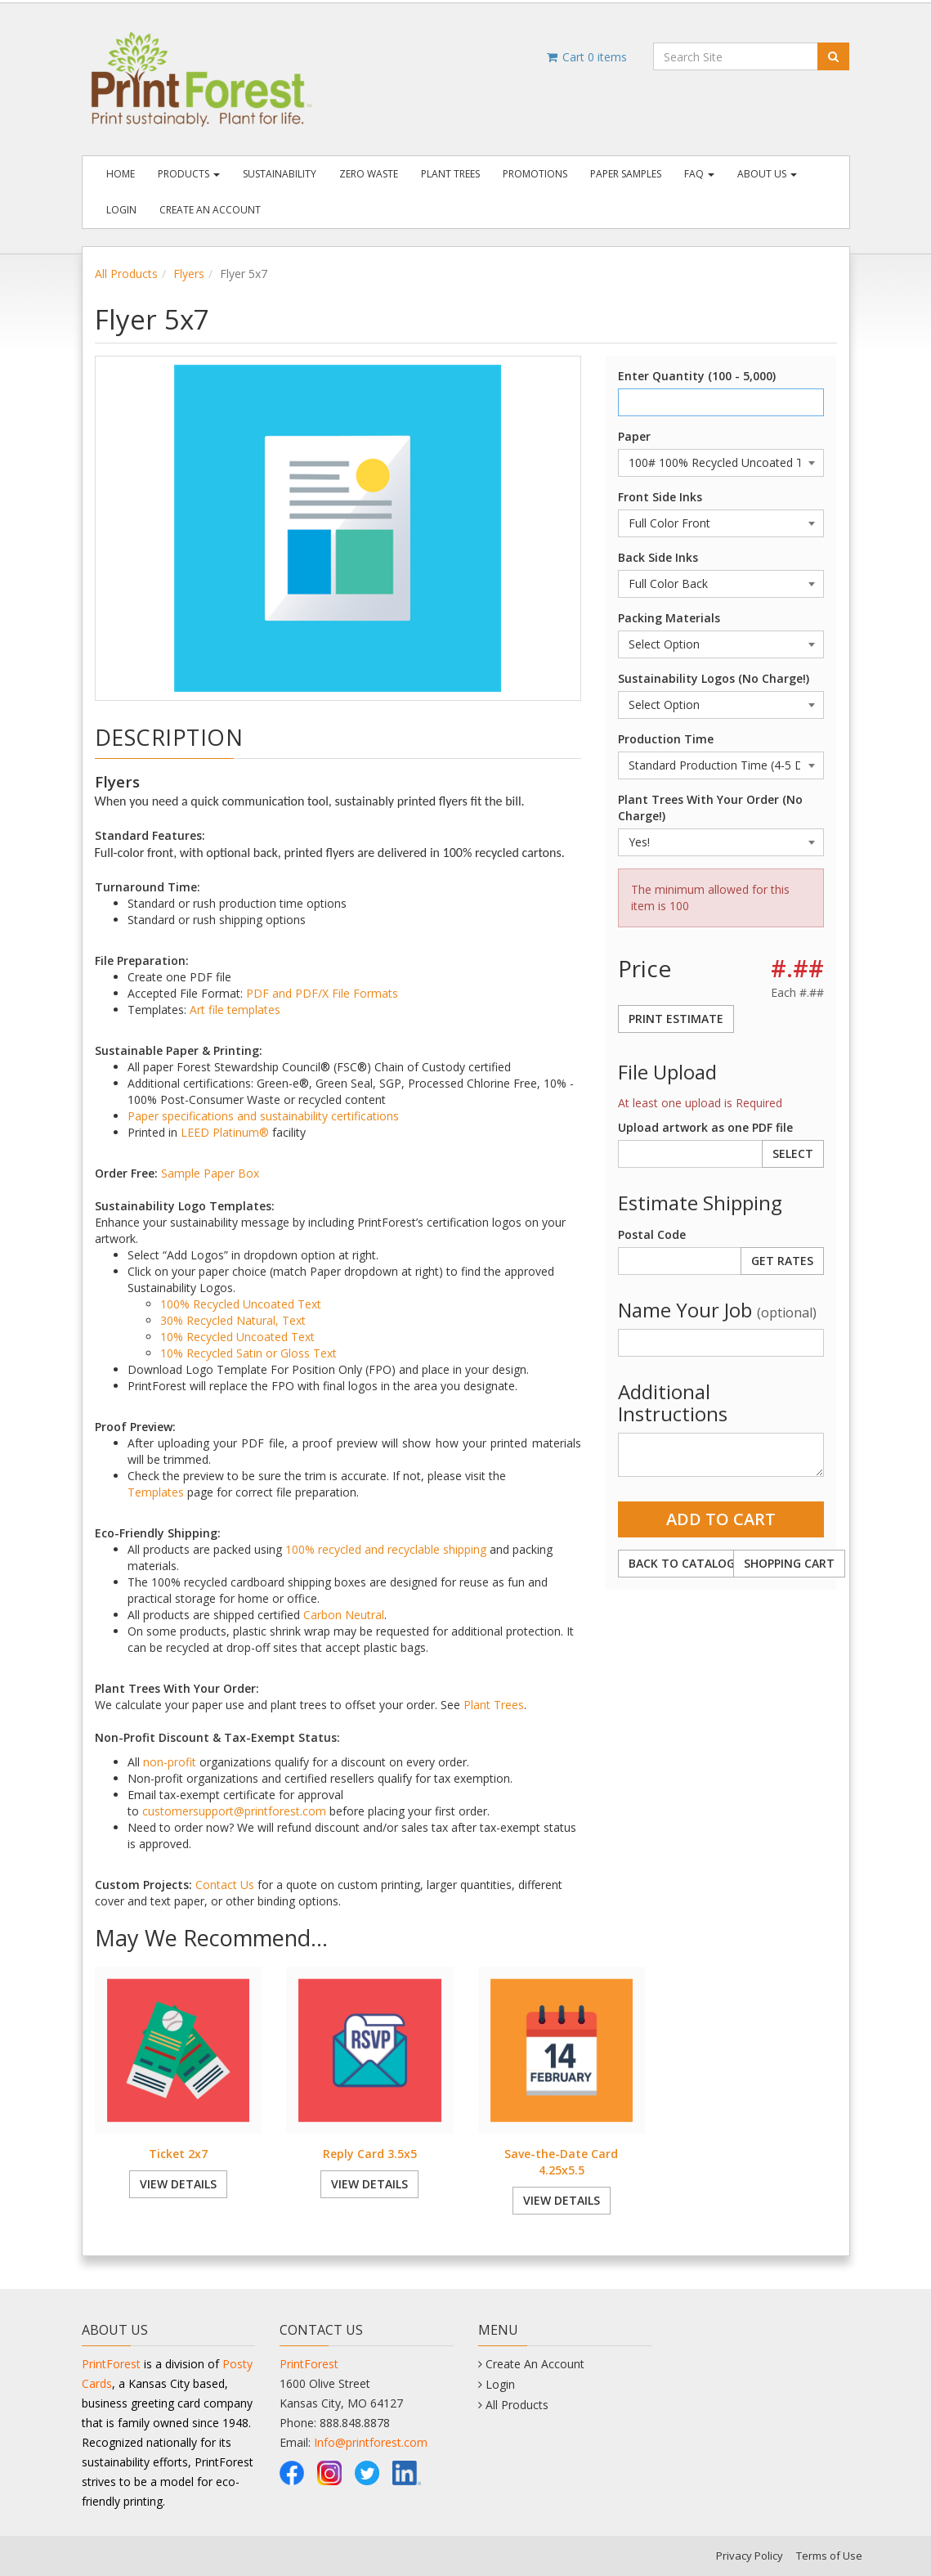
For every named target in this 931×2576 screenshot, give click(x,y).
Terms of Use (829, 2555)
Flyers (188, 273)
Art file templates (235, 1009)
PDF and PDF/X (287, 993)
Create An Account (210, 210)
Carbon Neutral (343, 1614)
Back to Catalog (682, 1563)
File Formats (365, 993)
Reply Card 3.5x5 (370, 2153)
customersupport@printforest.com (234, 1811)
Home (120, 174)
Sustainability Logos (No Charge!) (713, 678)
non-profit (169, 1762)
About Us (767, 174)
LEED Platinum (220, 1132)
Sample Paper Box (210, 1173)
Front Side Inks (660, 497)
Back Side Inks (658, 557)
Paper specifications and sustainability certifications (263, 1116)
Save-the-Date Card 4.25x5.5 (561, 2162)
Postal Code (652, 1234)
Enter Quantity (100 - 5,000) (697, 376)
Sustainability (279, 174)
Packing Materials (669, 618)
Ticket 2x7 (178, 2153)
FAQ (699, 174)
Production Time (666, 739)
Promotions (535, 174)
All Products (126, 273)
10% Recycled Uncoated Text (237, 1336)
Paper (634, 436)
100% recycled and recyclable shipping (385, 1549)
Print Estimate (676, 1018)
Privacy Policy (749, 2555)
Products (189, 174)
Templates (156, 1492)
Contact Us (224, 1884)
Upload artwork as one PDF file (705, 1127)
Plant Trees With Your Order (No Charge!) (710, 808)
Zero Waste (368, 174)
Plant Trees (450, 174)
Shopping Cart (789, 1563)
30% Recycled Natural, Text (233, 1320)
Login (121, 210)
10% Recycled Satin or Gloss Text (248, 1353)
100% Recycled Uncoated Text (240, 1304)
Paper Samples (625, 174)
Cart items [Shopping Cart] (585, 57)
